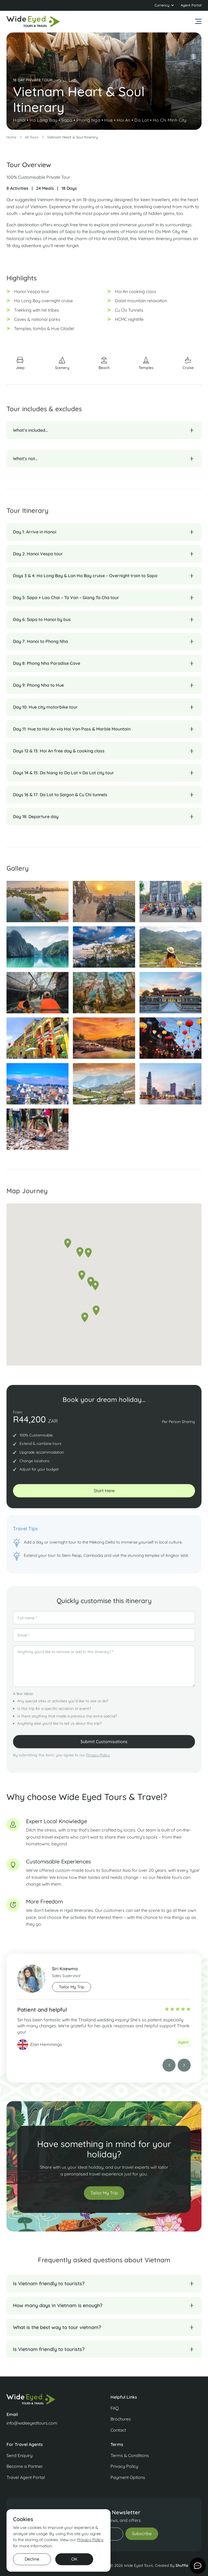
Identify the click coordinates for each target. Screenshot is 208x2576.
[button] (164, 5)
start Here (104, 1496)
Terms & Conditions (129, 2455)
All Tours (31, 137)
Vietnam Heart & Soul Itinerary (72, 137)
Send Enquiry (19, 2455)
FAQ (114, 2408)
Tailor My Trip (104, 2198)
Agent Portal (191, 5)
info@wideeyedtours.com (31, 2423)
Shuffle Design (189, 2565)
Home (11, 137)
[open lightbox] (37, 907)
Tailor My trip (71, 1992)
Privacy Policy (98, 1760)
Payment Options (127, 2477)
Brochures (120, 2419)
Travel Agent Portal (25, 2477)
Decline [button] (32, 2559)
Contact (118, 2430)
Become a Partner (24, 2466)
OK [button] (74, 2559)
